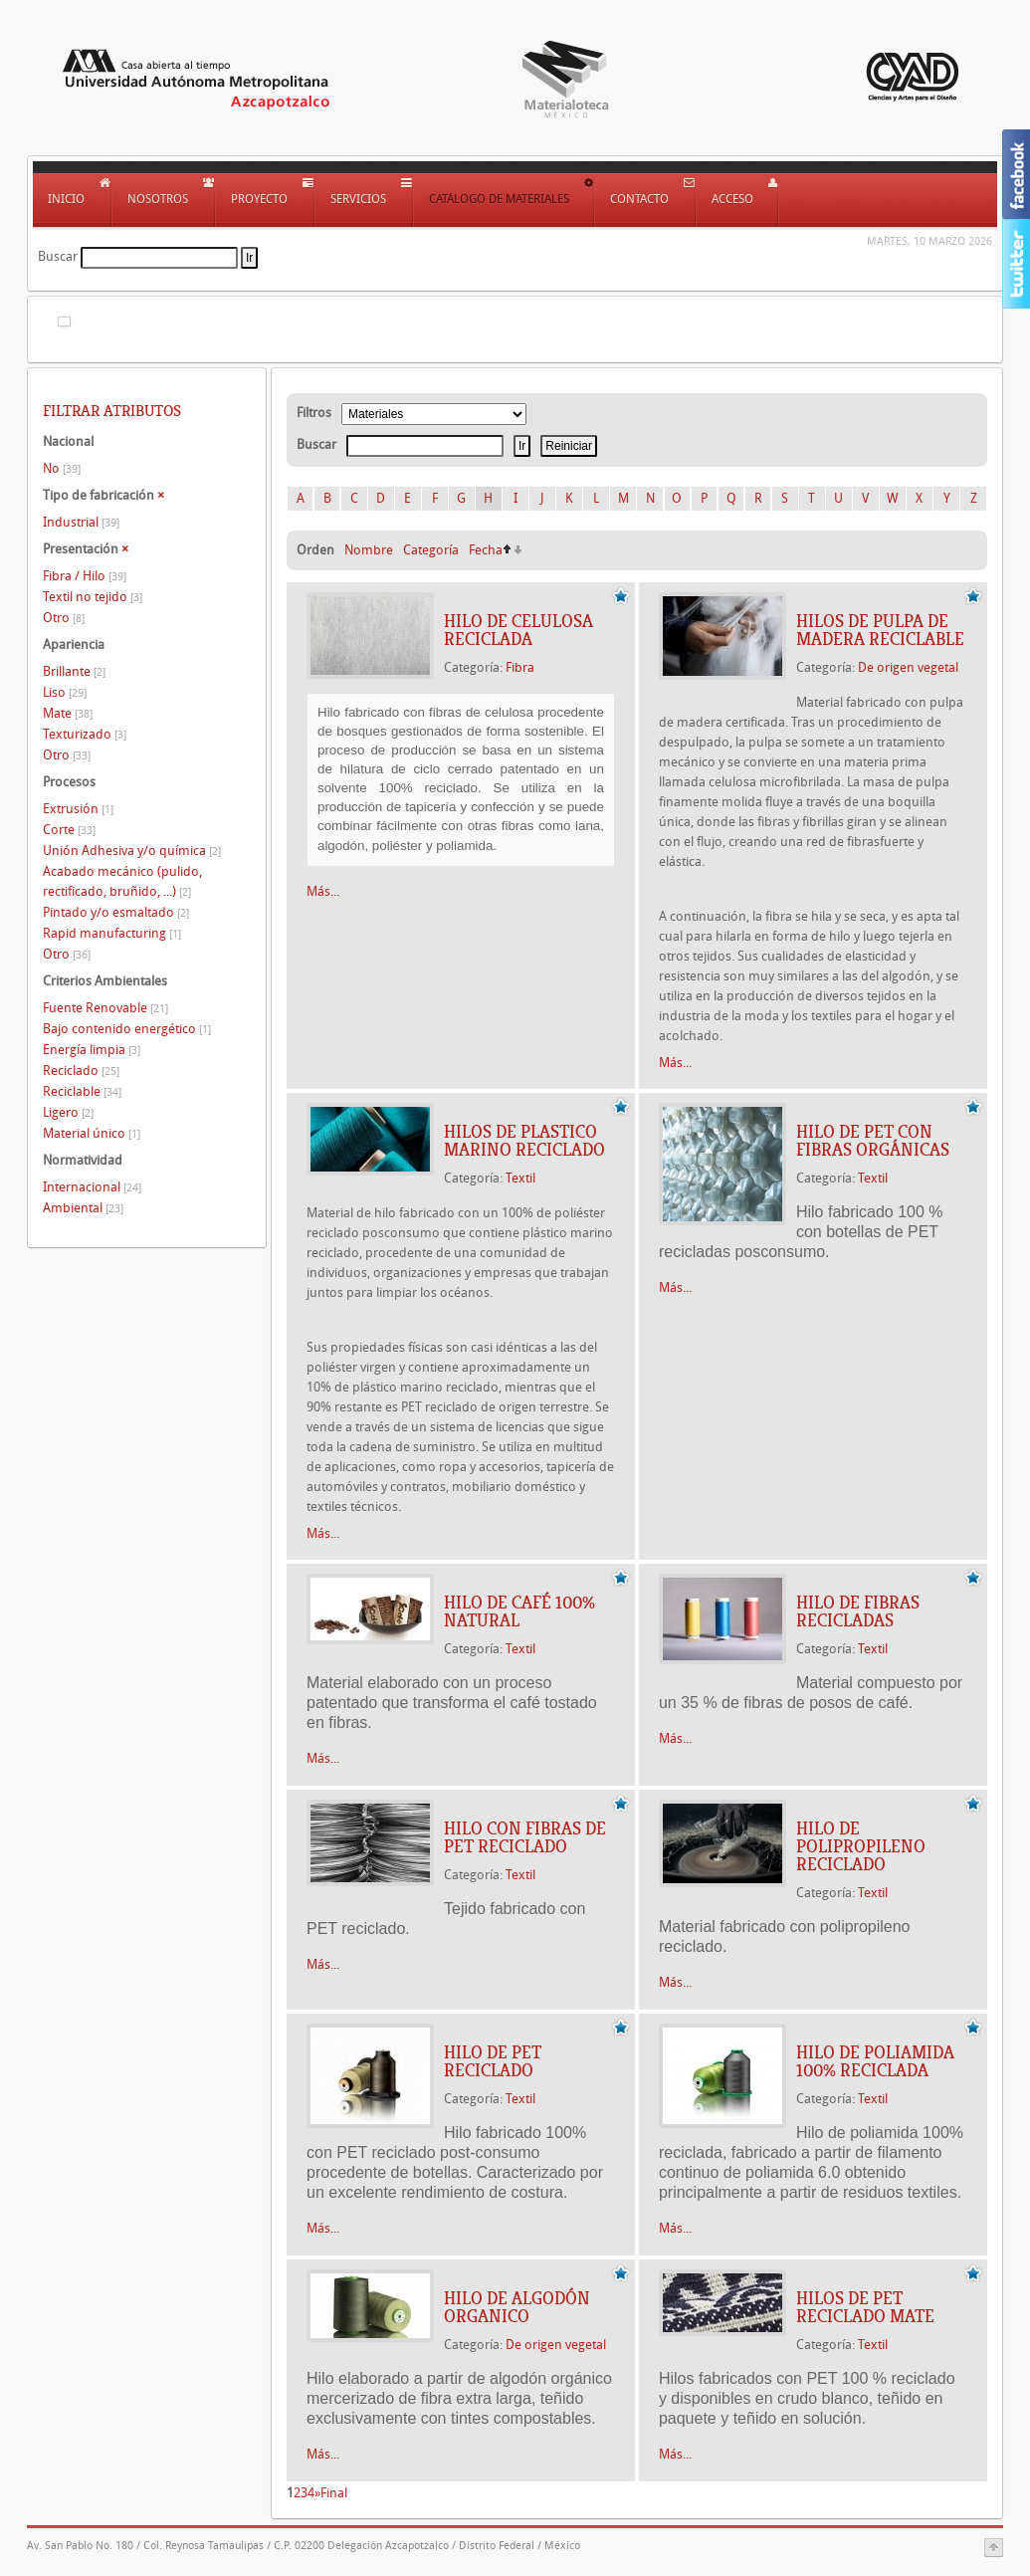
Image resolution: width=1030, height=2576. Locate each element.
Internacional (92, 1187)
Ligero (68, 1112)
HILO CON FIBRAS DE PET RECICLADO (525, 1837)
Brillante (74, 671)
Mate (68, 713)
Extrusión (78, 808)
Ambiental (83, 1207)
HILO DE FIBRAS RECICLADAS (858, 1611)
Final (333, 2492)
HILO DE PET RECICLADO (492, 2061)
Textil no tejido (92, 596)
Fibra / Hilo (84, 575)
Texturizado (84, 734)
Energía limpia (91, 1049)
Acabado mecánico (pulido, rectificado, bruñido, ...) (122, 881)
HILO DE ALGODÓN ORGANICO (517, 2307)
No (62, 468)
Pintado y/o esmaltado (116, 912)
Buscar (58, 256)
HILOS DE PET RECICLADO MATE (865, 2307)
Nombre (368, 549)
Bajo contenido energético (127, 1028)
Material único (91, 1133)
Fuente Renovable (105, 1007)
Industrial (81, 522)
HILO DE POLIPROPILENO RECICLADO (861, 1846)
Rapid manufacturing (112, 933)
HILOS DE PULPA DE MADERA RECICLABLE (880, 630)
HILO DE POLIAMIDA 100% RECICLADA (875, 2061)
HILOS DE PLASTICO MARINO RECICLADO (524, 1141)
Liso (65, 692)
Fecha (486, 549)
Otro (64, 617)
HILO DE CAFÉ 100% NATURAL (519, 1611)
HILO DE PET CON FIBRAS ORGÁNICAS (872, 1141)
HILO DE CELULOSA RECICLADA (518, 630)
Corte (69, 829)
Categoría (431, 549)
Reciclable (82, 1091)
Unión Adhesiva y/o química (132, 850)
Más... (323, 891)
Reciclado (81, 1070)
